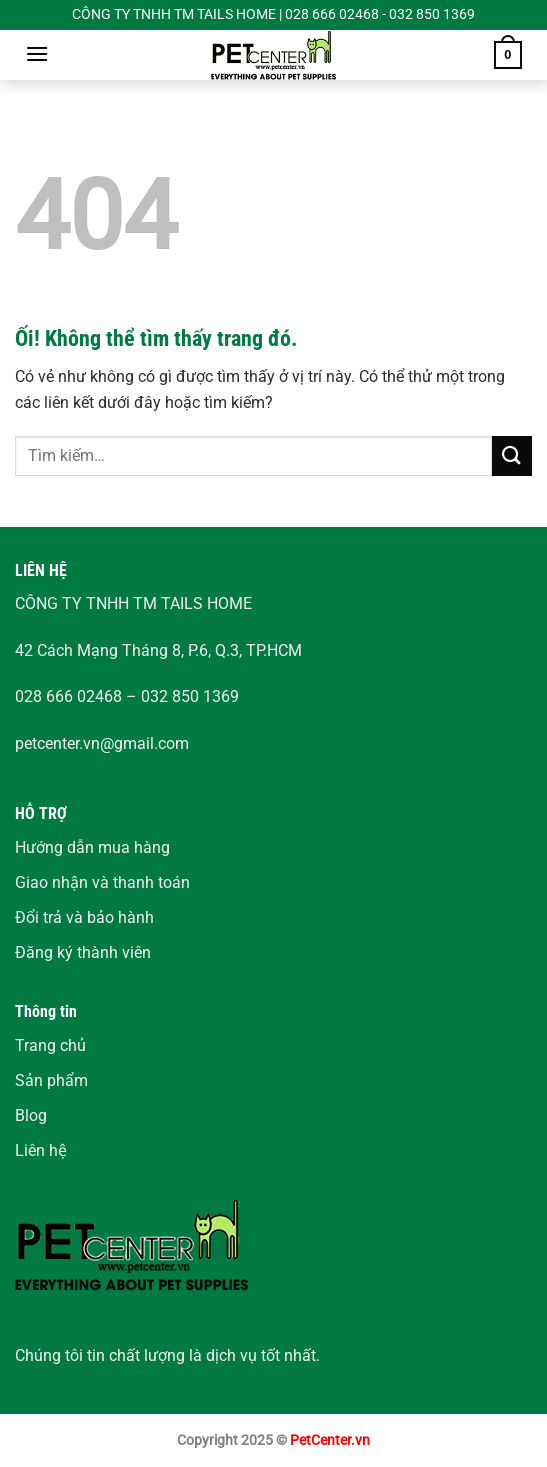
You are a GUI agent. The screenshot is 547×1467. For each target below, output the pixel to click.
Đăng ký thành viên (83, 952)
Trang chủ (50, 1045)
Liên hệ (41, 1150)
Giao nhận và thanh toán (102, 882)
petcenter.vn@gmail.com (102, 743)
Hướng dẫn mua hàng (92, 847)
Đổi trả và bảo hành (84, 917)
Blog (31, 1115)
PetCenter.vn (330, 1440)
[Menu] (37, 53)
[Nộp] (512, 455)
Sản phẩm (51, 1080)
